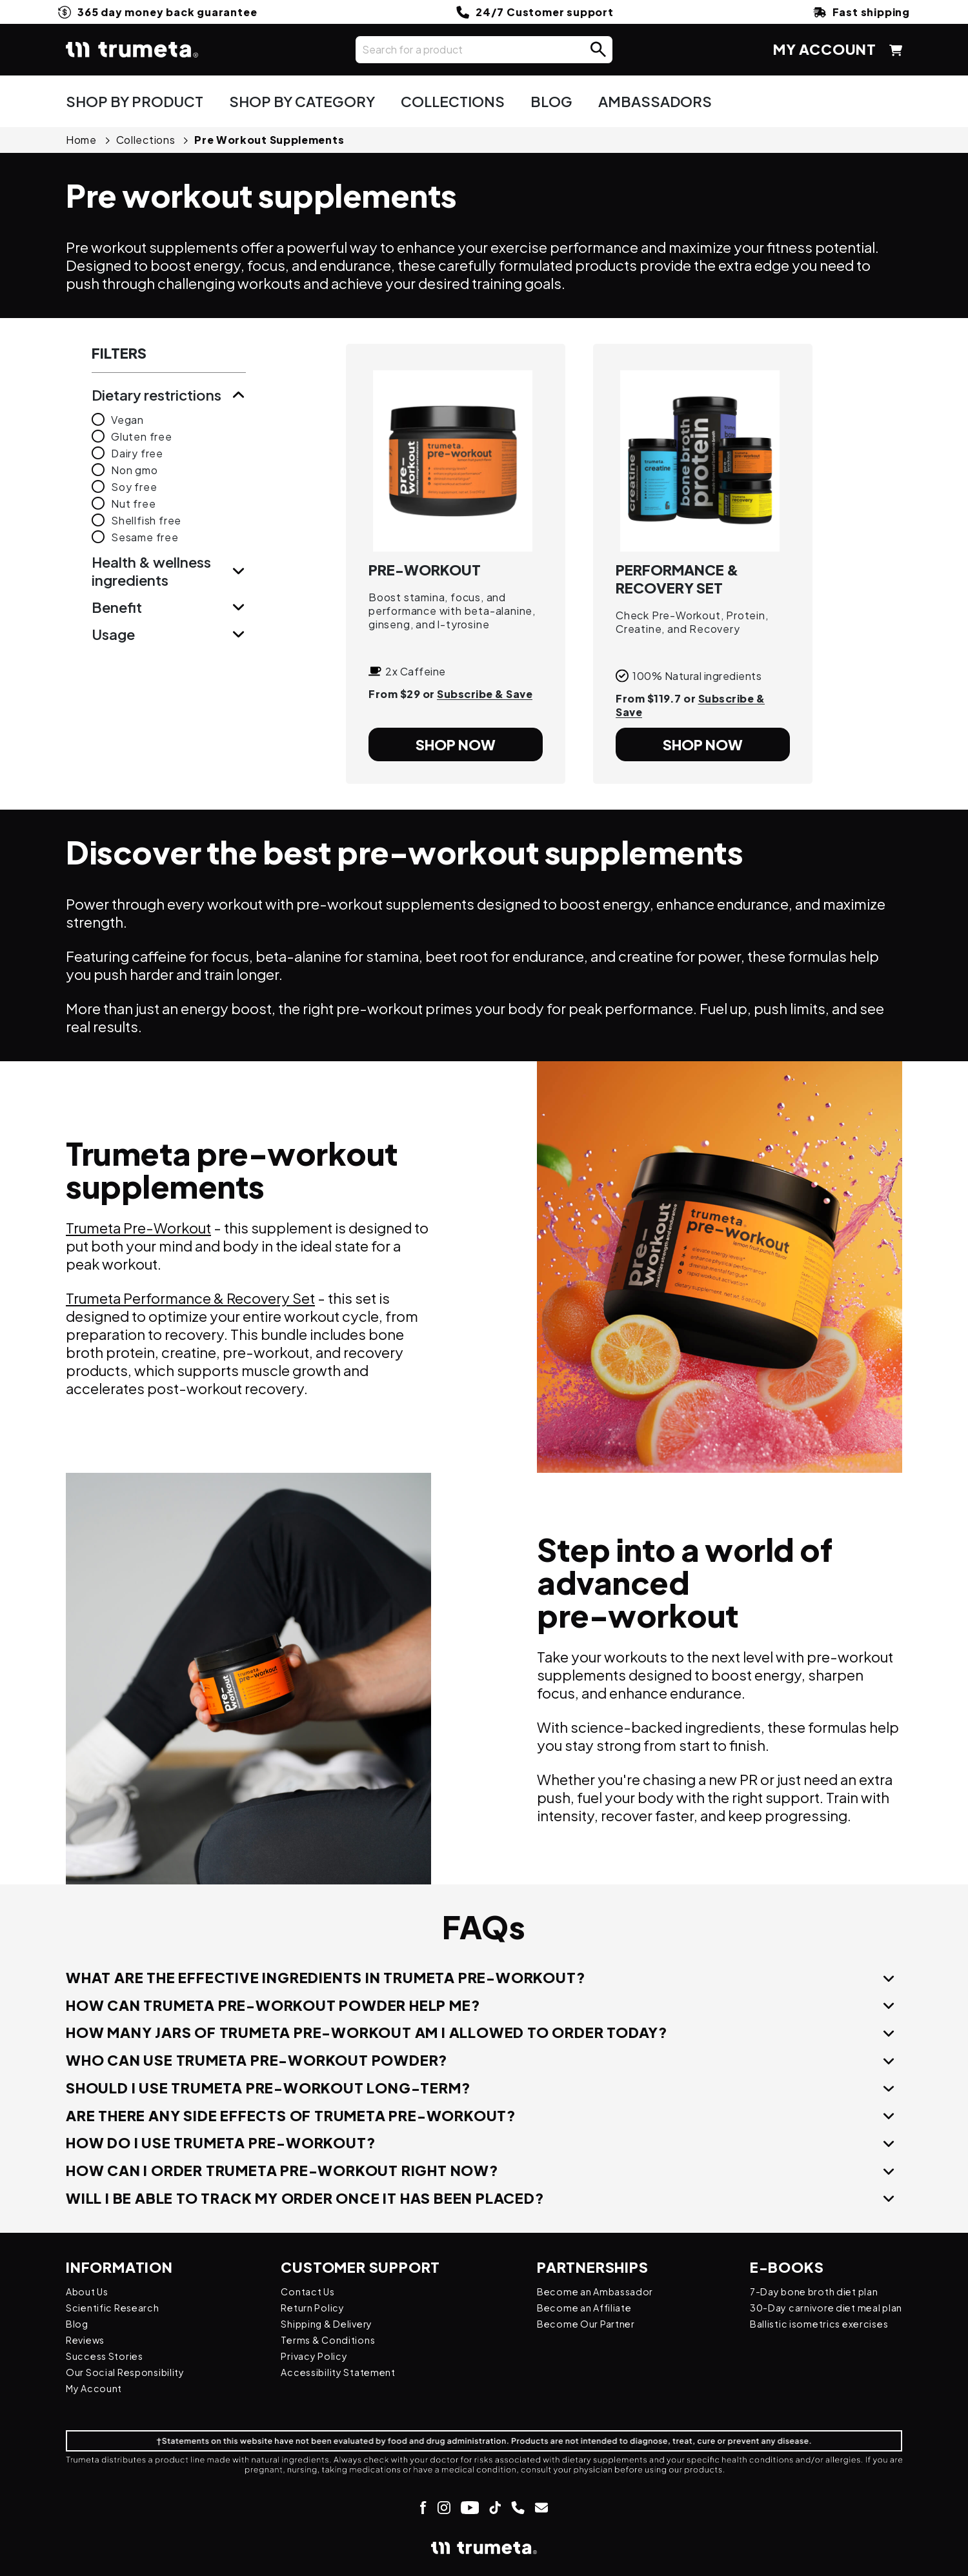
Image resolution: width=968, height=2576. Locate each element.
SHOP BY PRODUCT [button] (134, 101)
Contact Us (311, 2291)
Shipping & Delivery (331, 2323)
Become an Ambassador (588, 2291)
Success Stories (109, 2355)
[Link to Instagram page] (443, 2507)
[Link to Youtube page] (470, 2507)
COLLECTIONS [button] (453, 101)
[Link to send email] (541, 2507)
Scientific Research (117, 2307)
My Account (97, 2388)
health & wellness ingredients (151, 571)
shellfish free (146, 520)
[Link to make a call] (518, 2507)
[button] (599, 49)
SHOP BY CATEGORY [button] (302, 101)
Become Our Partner (578, 2323)
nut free (133, 503)
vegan (127, 419)
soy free (134, 487)
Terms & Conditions (331, 2339)
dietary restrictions (156, 395)
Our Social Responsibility (131, 2372)
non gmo (134, 470)
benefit (117, 607)
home (81, 139)
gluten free (141, 436)
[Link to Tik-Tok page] (495, 2507)
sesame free (145, 537)
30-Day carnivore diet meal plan (818, 2307)
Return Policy (316, 2307)
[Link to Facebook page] (423, 2507)
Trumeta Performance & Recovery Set (190, 1298)
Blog (78, 2323)
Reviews (88, 2339)
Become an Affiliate (577, 2307)
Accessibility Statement (344, 2372)
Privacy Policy (317, 2355)
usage (113, 634)
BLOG (551, 101)
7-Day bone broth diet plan (806, 2291)
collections (146, 139)
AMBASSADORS (655, 101)
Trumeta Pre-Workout (138, 1228)
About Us (90, 2291)
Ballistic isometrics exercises (810, 2323)
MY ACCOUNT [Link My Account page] (824, 49)
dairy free (137, 453)
